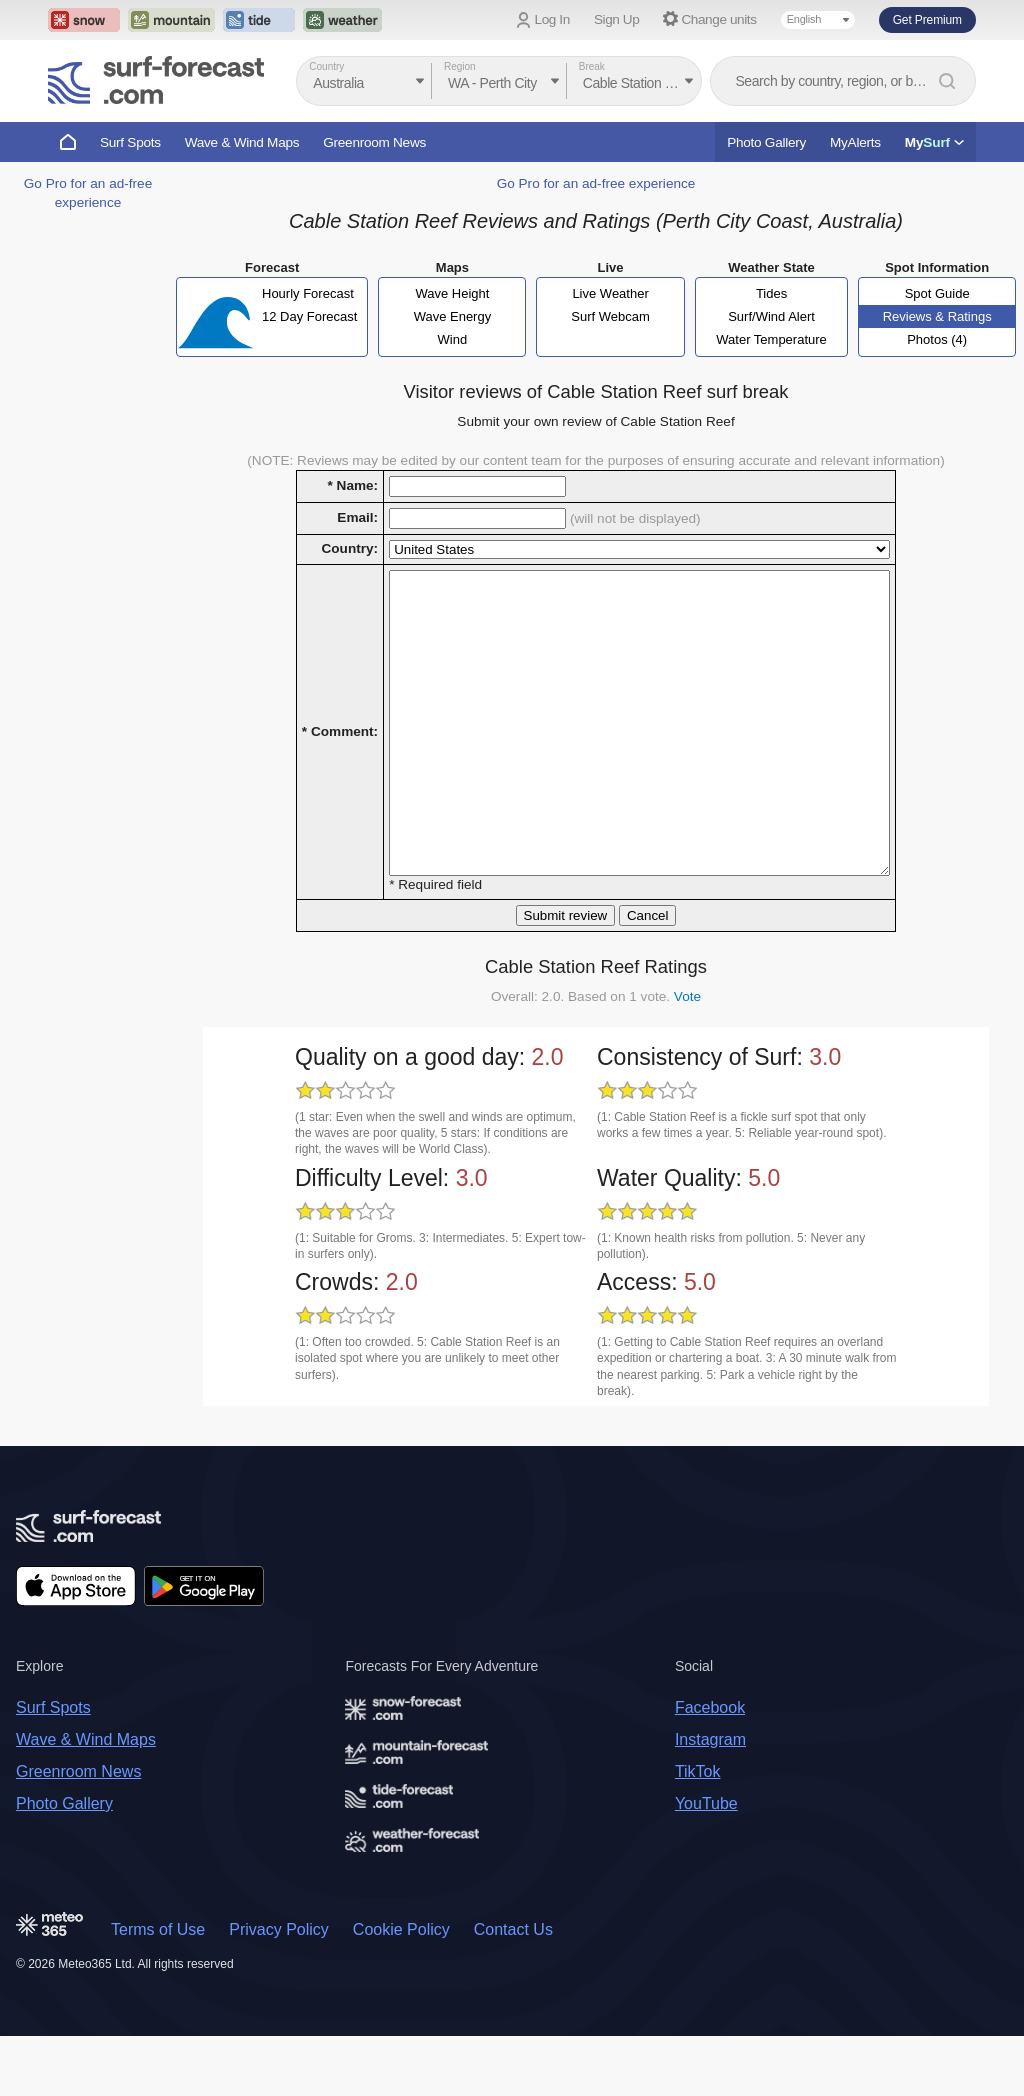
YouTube (706, 1863)
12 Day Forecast (309, 316)
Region (460, 66)
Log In (552, 19)
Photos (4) (937, 339)
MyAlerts (855, 142)
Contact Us (513, 1989)
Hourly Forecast (308, 293)
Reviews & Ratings (937, 316)
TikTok (698, 1831)
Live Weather (610, 293)
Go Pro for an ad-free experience (596, 183)
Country (326, 66)
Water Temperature (771, 339)
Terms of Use (158, 1989)
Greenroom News (374, 142)
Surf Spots (130, 142)
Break (592, 66)
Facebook (710, 1767)
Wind (453, 339)
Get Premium (927, 20)
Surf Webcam (610, 316)
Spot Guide (937, 293)
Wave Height (452, 293)
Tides (771, 293)
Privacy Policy (279, 1989)
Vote (687, 1056)
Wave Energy (453, 316)
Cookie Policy (401, 1989)
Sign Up (617, 19)
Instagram (710, 1799)
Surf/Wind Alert (771, 316)
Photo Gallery (766, 142)
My (934, 142)
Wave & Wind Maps (242, 142)
